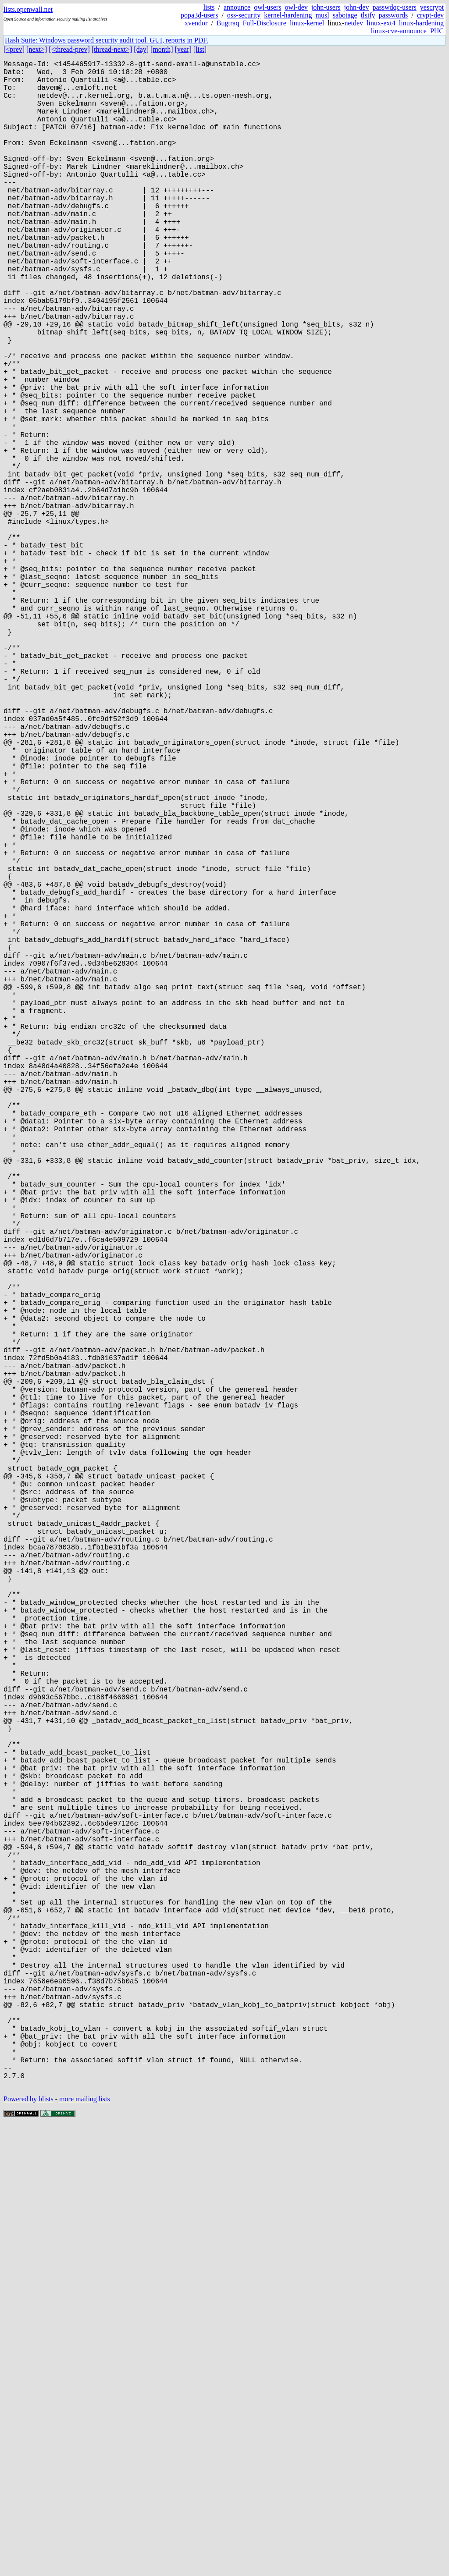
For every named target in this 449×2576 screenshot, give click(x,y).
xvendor (196, 23)
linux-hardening (421, 23)
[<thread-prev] (69, 49)
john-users (326, 7)
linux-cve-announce (399, 31)
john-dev (356, 7)
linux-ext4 (381, 23)
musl (322, 15)
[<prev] (14, 49)
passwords (393, 15)
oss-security (243, 15)
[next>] (36, 49)
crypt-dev (430, 15)
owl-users (267, 7)
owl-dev (296, 7)
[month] (161, 49)
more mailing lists (84, 2549)
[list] (200, 49)
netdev (353, 23)
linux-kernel (307, 23)
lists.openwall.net (28, 9)
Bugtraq (228, 23)
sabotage (345, 15)
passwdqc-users (394, 7)
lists (209, 7)
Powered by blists (28, 2549)
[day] (141, 49)
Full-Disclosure (264, 23)
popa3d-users (199, 15)
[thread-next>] (112, 49)
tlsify (368, 15)
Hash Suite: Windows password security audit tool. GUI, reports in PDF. (106, 40)
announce (237, 7)
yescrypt (432, 7)
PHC (437, 31)
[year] (183, 49)
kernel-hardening (288, 15)
